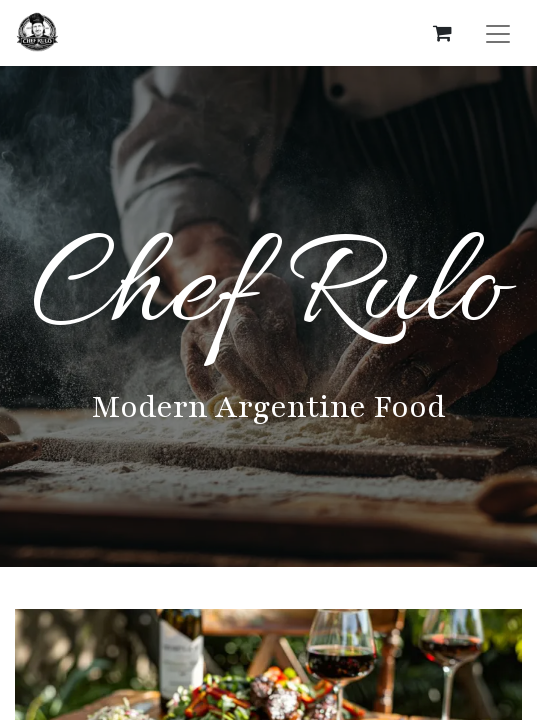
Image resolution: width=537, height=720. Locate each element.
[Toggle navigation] (498, 33)
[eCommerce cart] (442, 33)
